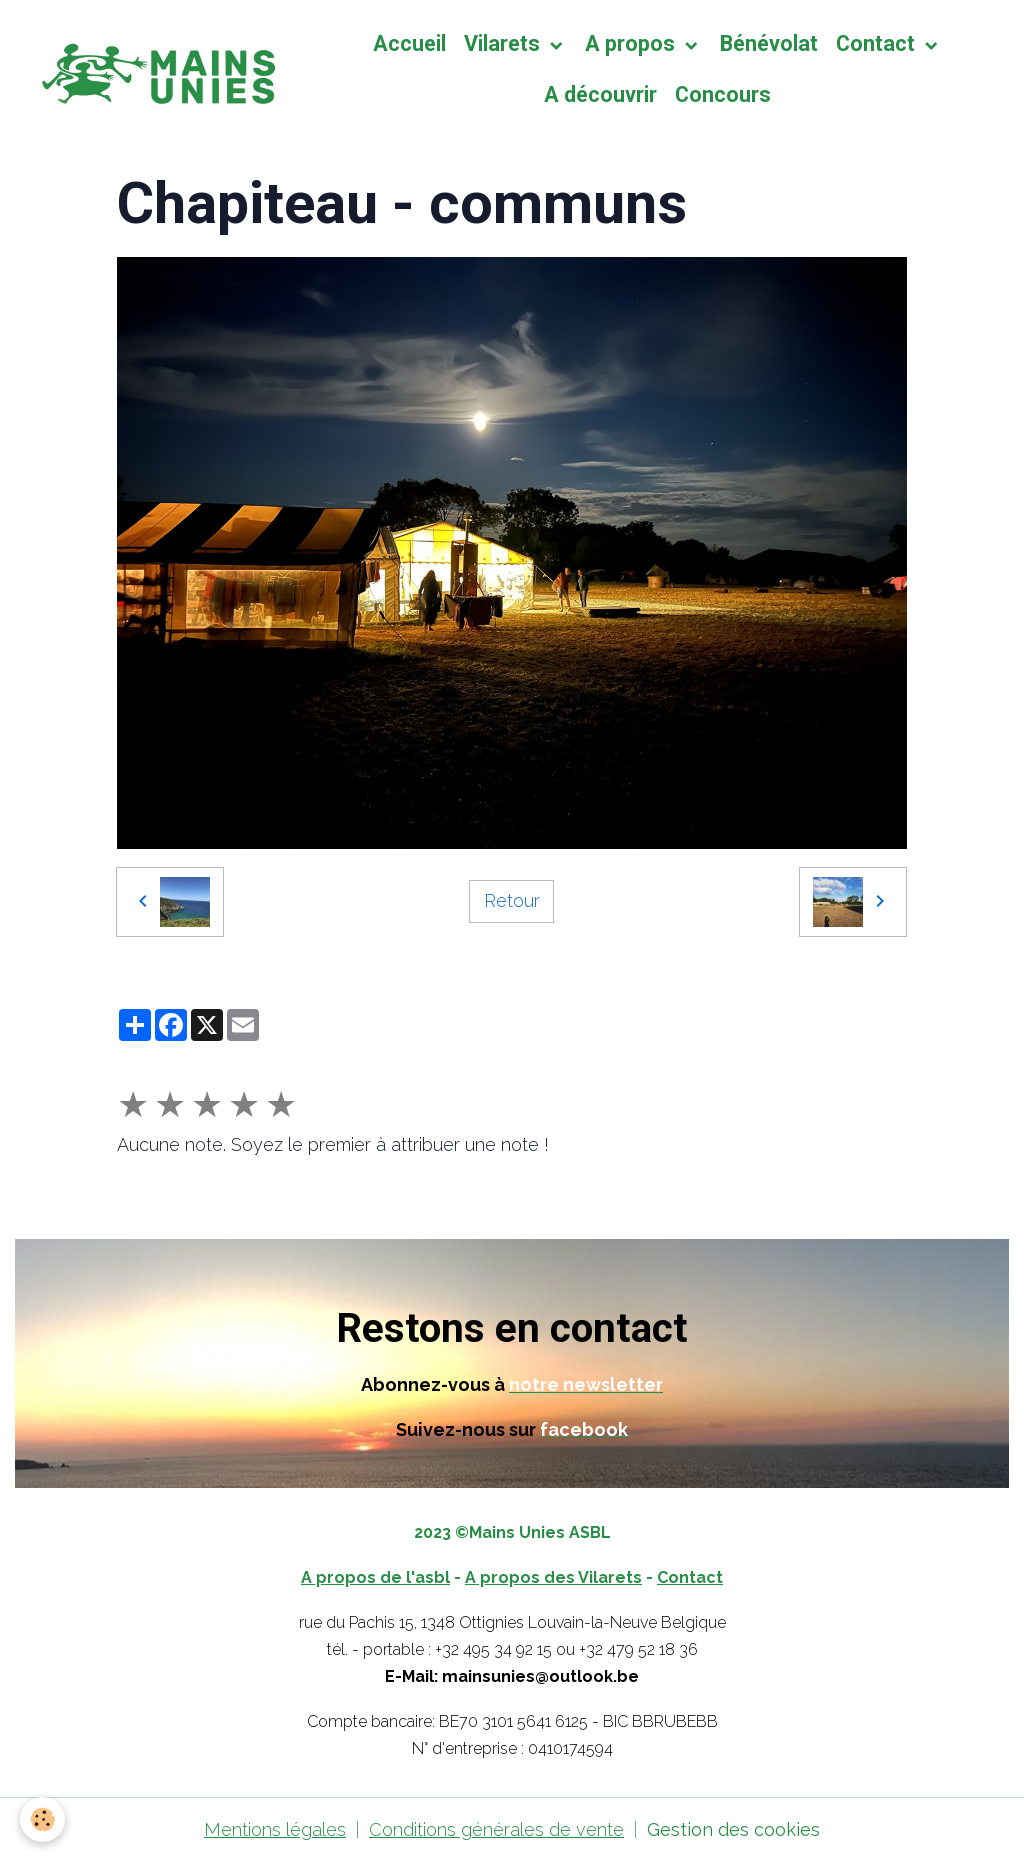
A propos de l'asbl (375, 1577)
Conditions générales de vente (496, 1829)
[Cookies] (42, 1819)
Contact (878, 43)
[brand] (154, 69)
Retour (512, 900)
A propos (632, 43)
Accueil (409, 43)
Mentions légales (275, 1829)
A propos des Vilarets (553, 1577)
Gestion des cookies (733, 1829)
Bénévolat (769, 43)
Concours (723, 94)
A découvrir (600, 94)
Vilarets (504, 43)
